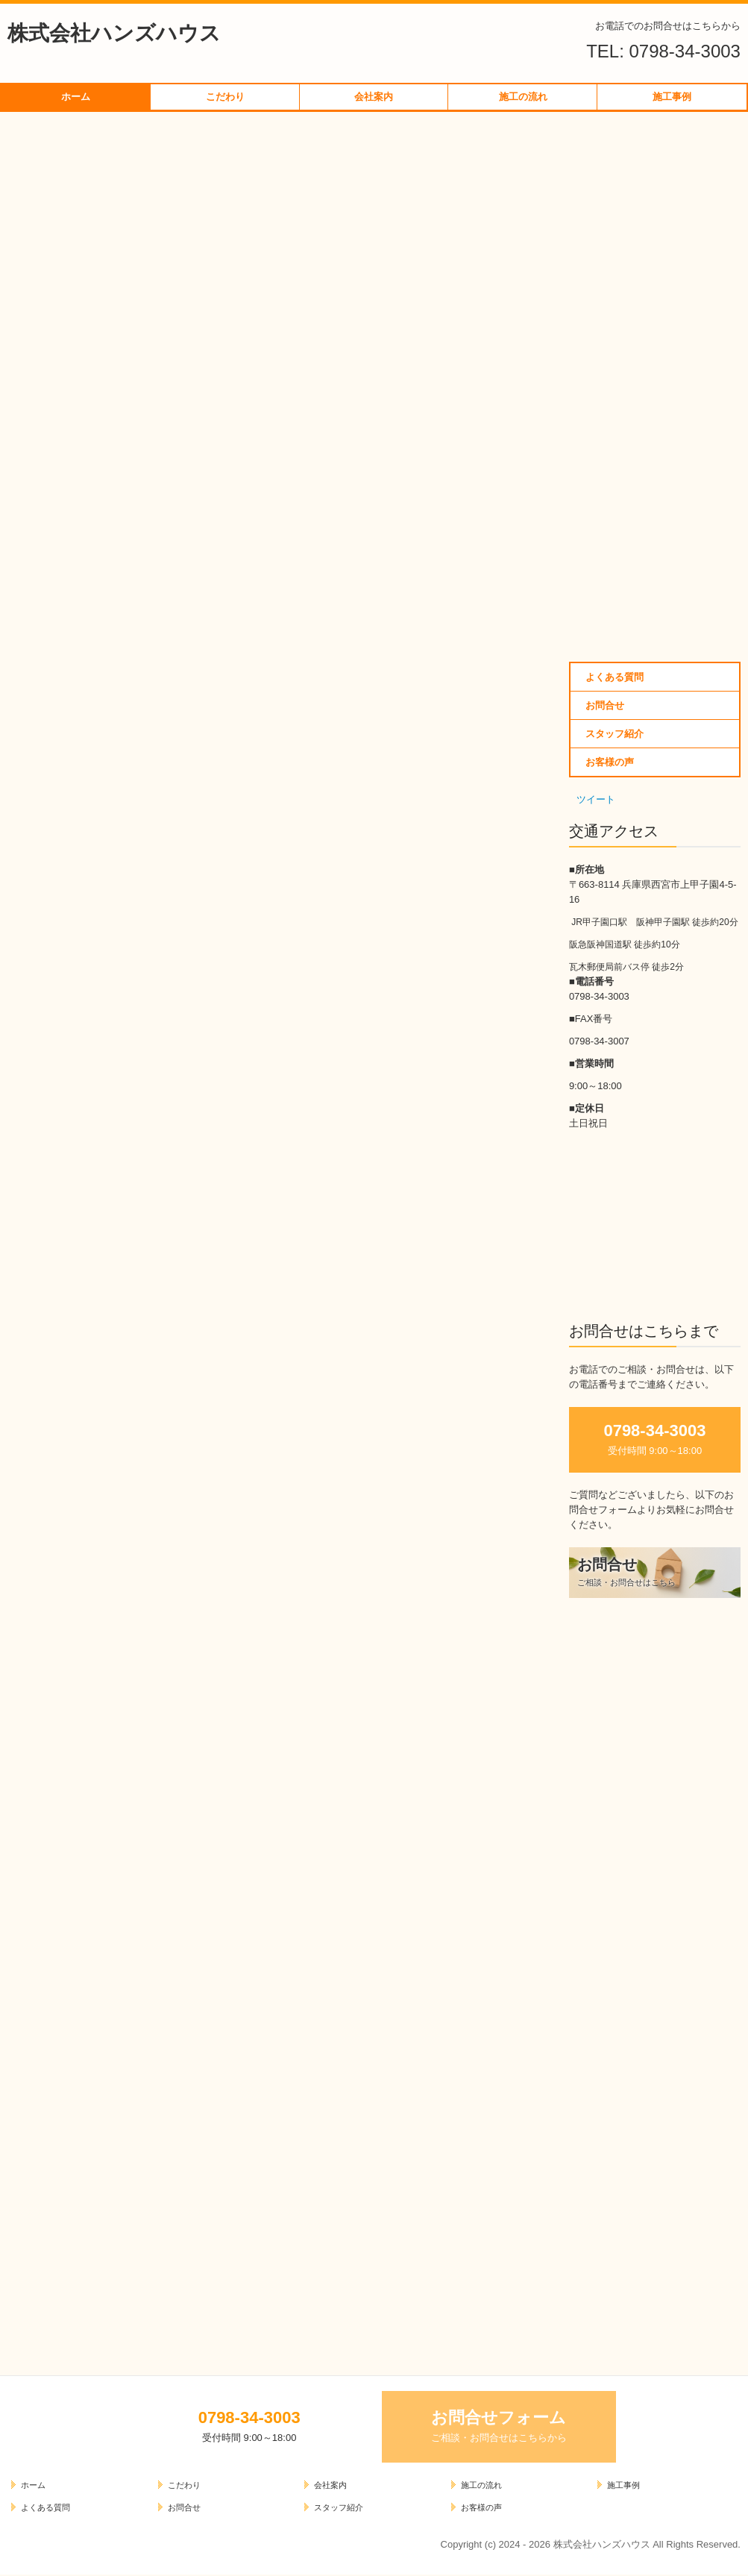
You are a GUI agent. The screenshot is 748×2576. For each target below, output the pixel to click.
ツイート (595, 799)
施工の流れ (523, 96)
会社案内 (373, 96)
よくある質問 (614, 677)
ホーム (75, 96)
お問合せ (604, 705)
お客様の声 (609, 762)
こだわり (225, 96)
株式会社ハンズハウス (114, 33)
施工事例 (672, 96)
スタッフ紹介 (614, 733)
